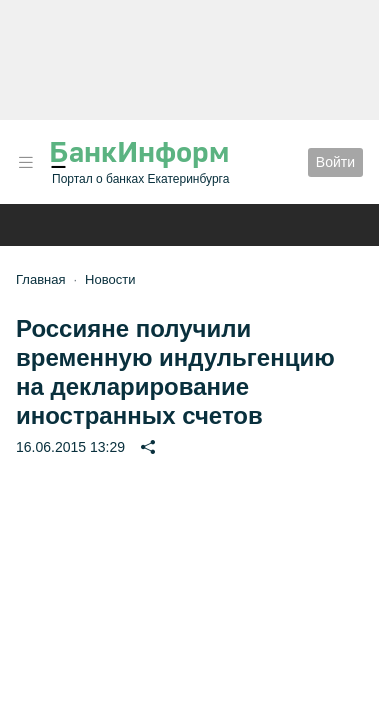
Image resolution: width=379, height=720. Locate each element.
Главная (40, 279)
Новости (110, 279)
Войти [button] (335, 162)
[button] (26, 162)
